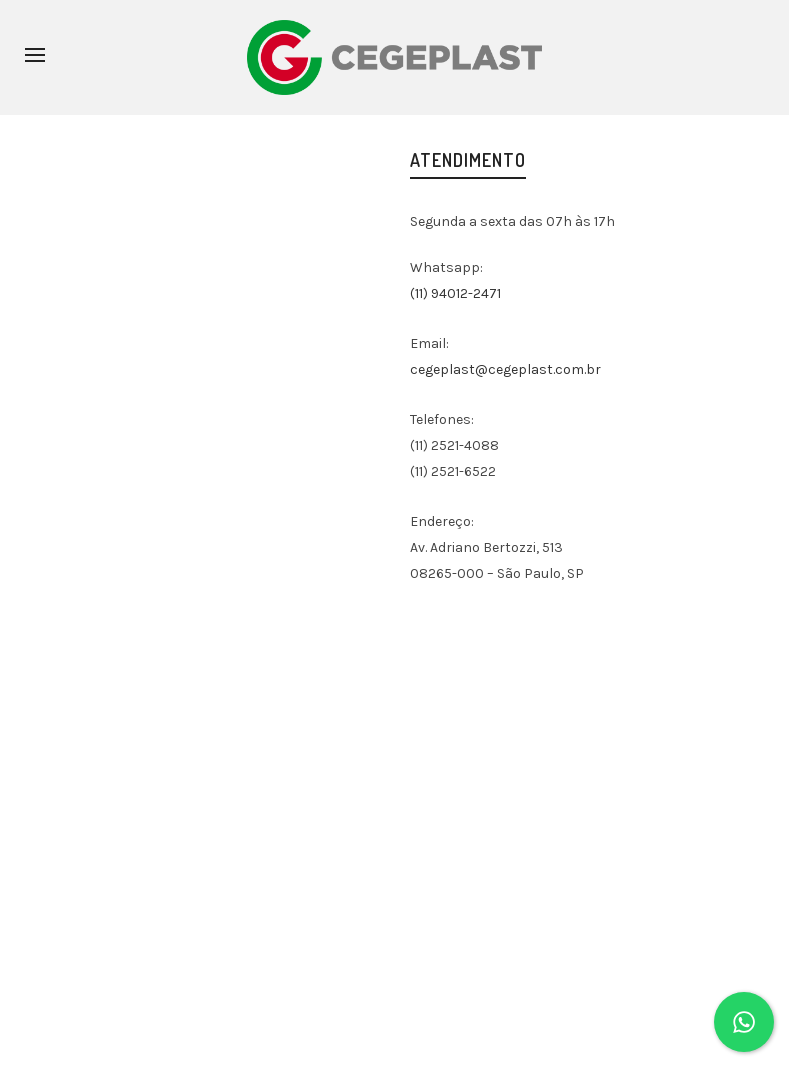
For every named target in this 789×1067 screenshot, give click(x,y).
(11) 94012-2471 (455, 293)
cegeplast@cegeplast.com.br (505, 369)
